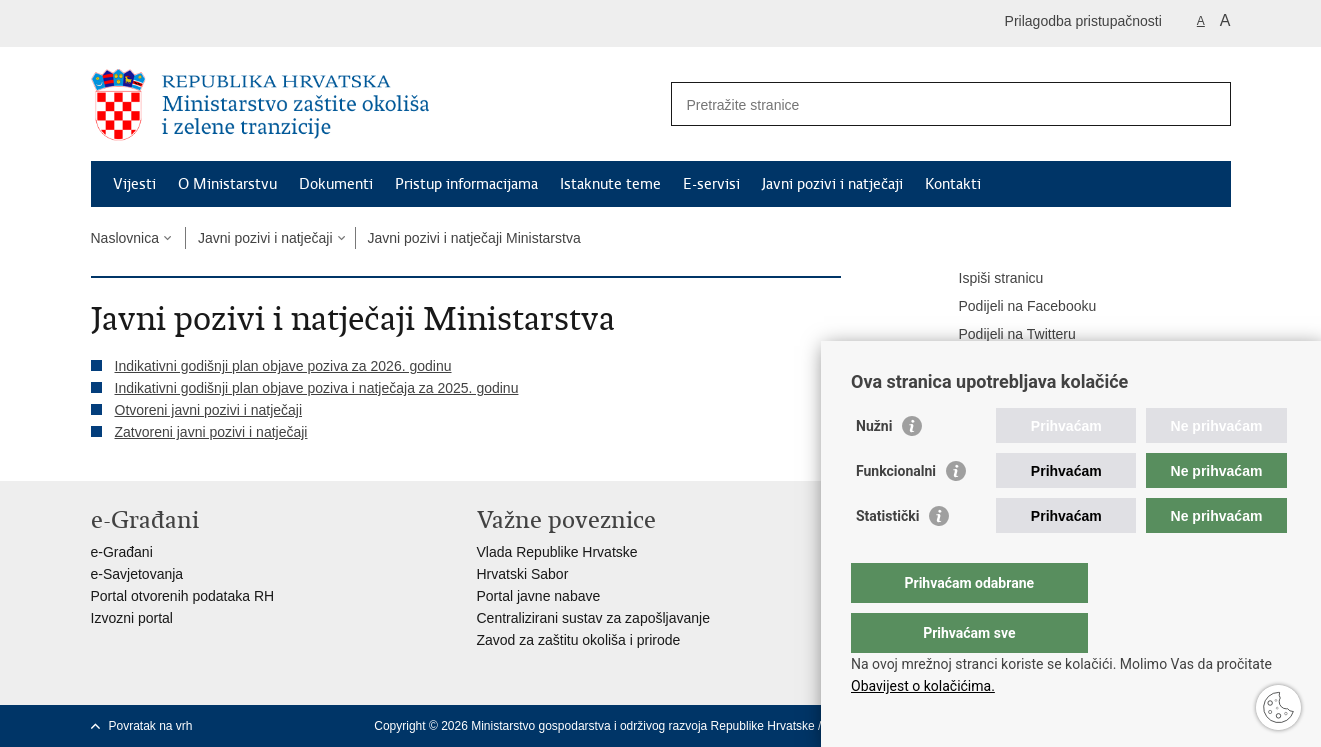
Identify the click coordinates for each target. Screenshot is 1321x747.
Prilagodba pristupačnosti (1083, 21)
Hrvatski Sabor (523, 574)
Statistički (887, 556)
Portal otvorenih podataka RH (183, 596)
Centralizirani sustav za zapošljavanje (593, 618)
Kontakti (953, 184)
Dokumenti (336, 184)
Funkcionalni (896, 511)
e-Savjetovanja (137, 574)
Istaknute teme (610, 184)
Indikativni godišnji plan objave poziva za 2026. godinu (283, 366)
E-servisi (711, 184)
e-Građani (122, 552)
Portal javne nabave (539, 596)
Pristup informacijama (466, 184)
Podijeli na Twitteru (1003, 335)
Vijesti (134, 184)
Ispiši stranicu (987, 279)
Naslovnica (125, 238)
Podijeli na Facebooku (1014, 307)
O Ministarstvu (227, 184)
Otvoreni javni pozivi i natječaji (209, 410)
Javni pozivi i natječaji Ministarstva (474, 238)
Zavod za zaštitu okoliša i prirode (579, 640)
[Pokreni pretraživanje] (1208, 104)
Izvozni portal (132, 618)
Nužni (874, 466)
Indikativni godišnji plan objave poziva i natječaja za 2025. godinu (317, 388)
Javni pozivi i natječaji (832, 184)
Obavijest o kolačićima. (923, 686)
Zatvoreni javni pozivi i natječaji (211, 432)
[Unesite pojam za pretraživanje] (929, 104)
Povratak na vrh (151, 726)
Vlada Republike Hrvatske (557, 552)
